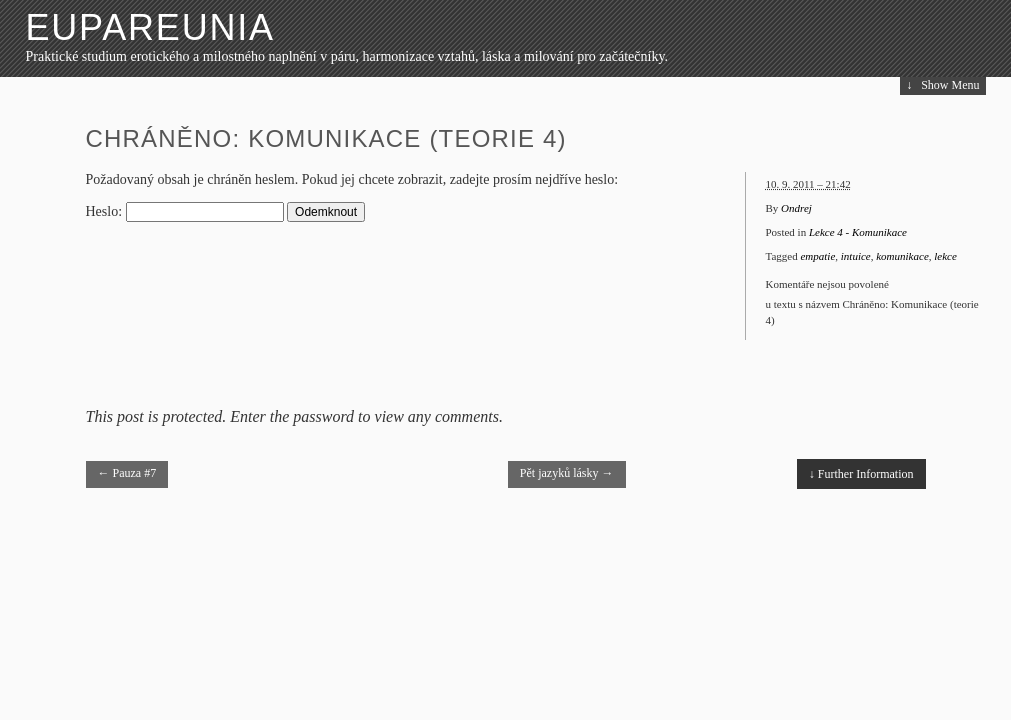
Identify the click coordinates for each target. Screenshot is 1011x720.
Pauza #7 (127, 473)
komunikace (902, 256)
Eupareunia (150, 27)
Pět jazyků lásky (567, 473)
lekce (945, 256)
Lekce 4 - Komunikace (858, 232)
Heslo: (185, 211)
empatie (817, 256)
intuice (856, 256)
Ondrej (796, 208)
